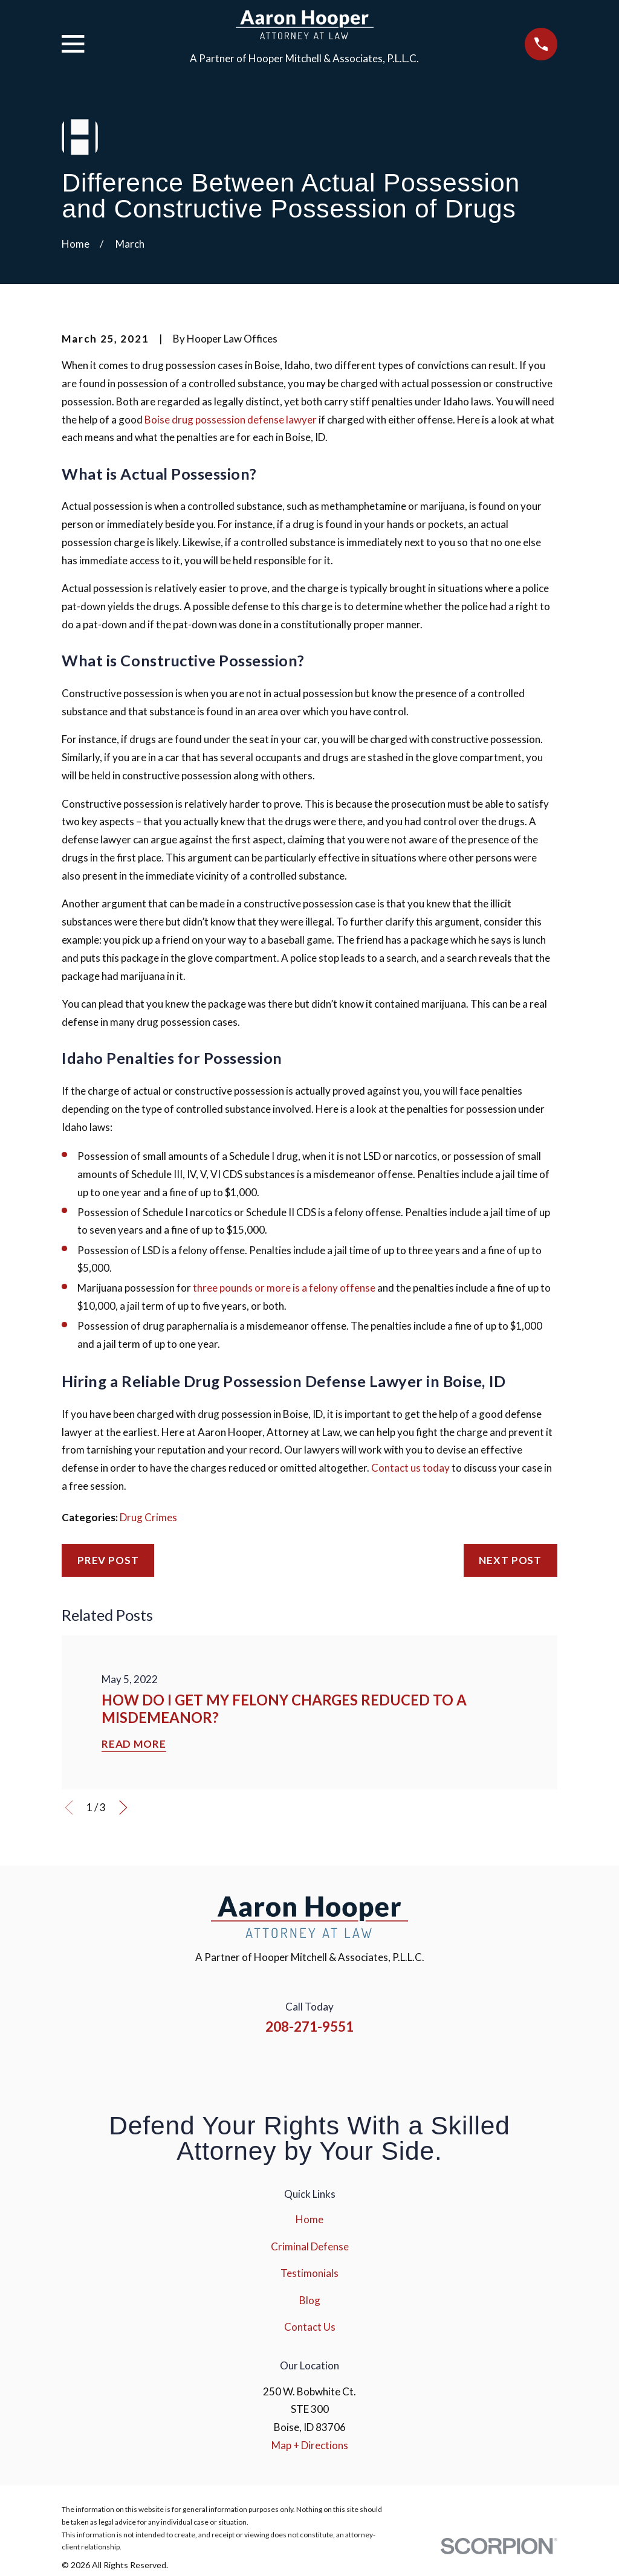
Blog (309, 2300)
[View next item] (123, 1807)
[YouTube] (326, 2066)
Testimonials (309, 2273)
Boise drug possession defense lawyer (230, 419)
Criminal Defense (310, 2246)
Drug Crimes (148, 1517)
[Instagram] (293, 2066)
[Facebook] (260, 2066)
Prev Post (108, 1560)
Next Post (510, 1560)
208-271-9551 (309, 2026)
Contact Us (309, 2326)
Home (309, 2219)
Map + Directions (309, 2445)
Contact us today (410, 1467)
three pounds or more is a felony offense (284, 1287)
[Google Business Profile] (358, 2066)
